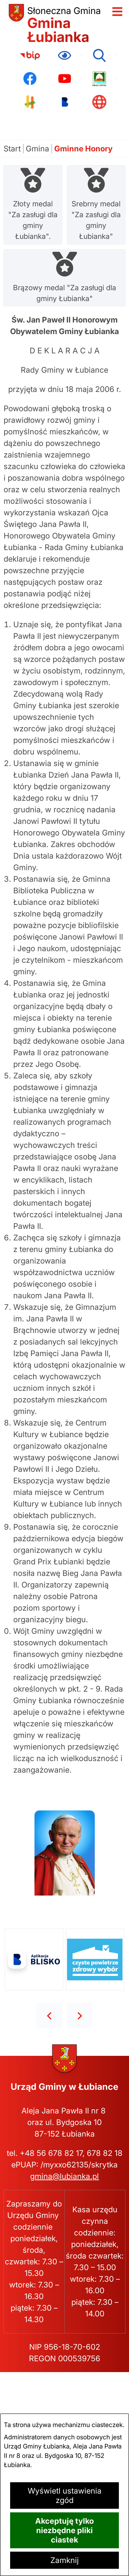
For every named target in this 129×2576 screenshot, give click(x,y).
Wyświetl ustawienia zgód (65, 2495)
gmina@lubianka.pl (64, 2176)
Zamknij (64, 2560)
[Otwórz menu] (117, 11)
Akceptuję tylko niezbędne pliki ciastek (64, 2530)
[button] (64, 1892)
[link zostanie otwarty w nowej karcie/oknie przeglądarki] (30, 55)
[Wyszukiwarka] (99, 55)
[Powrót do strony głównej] (12, 148)
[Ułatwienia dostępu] (65, 55)
